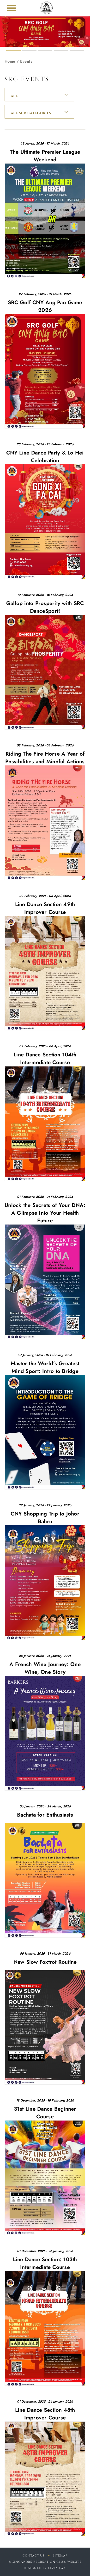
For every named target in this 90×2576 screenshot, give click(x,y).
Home (10, 61)
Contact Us (33, 2555)
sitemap (60, 2555)
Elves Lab (57, 2568)
